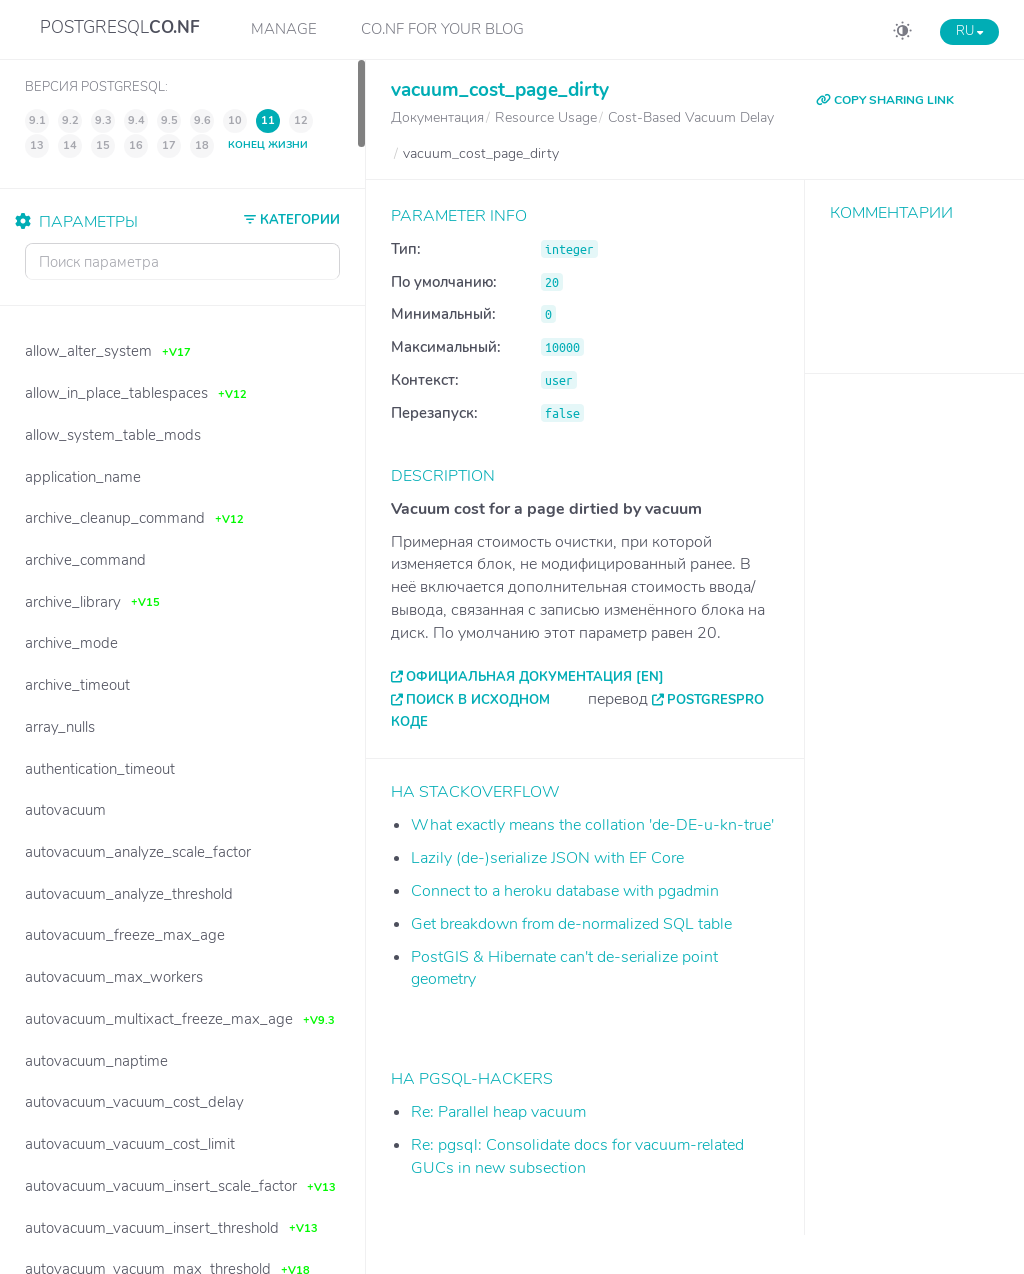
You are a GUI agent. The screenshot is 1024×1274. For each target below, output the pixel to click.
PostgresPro (715, 700)
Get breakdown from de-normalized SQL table (571, 924)
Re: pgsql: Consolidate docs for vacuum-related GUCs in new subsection (577, 1156)
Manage (284, 29)
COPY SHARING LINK (885, 100)
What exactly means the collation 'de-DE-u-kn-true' (592, 825)
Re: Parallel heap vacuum (498, 1112)
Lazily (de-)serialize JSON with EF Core (547, 858)
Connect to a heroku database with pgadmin (565, 891)
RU (969, 31)
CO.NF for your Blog (442, 29)
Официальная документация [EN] (535, 677)
